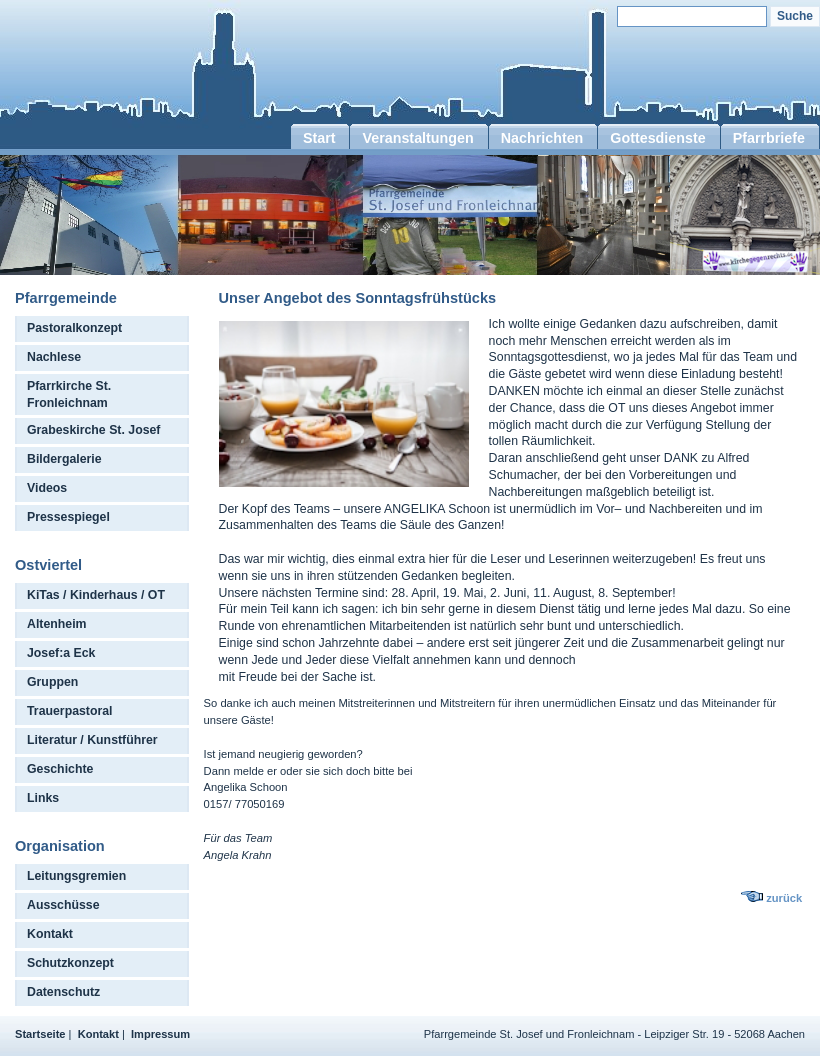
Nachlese (54, 357)
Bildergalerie (64, 459)
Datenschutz (63, 992)
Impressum (160, 1034)
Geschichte (60, 769)
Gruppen (52, 682)
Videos (47, 488)
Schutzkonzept (70, 963)
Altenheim (57, 624)
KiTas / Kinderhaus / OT (96, 595)
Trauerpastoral (70, 711)
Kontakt (50, 934)
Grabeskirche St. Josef (93, 430)
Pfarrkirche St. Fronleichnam (69, 394)
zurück (784, 898)
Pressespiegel (68, 517)
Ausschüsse (63, 905)
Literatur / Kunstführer (92, 740)
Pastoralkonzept (74, 328)
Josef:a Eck (61, 653)
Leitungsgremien (76, 876)
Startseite (40, 1034)
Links (43, 798)
